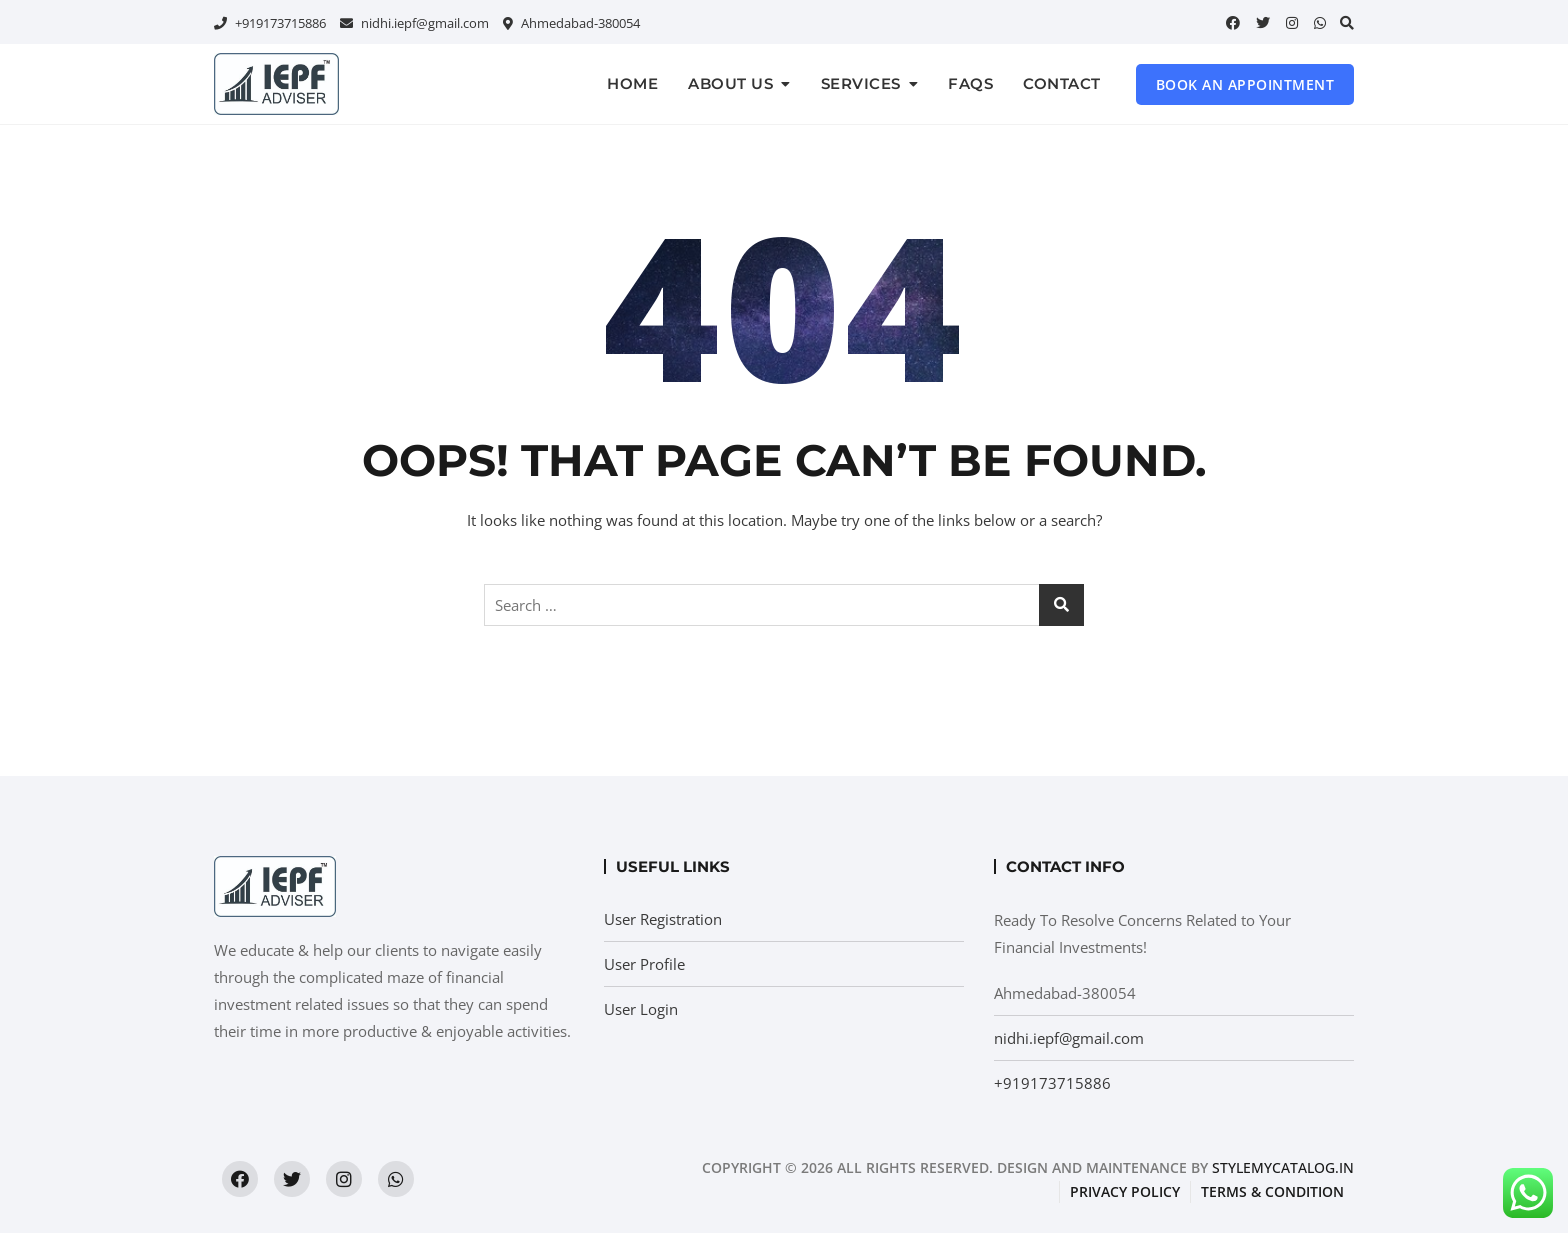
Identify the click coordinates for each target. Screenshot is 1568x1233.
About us (730, 83)
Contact (1062, 83)
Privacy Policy (1125, 1191)
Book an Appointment (1245, 84)
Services (861, 83)
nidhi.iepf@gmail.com (414, 23)
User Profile (644, 964)
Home (632, 83)
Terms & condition (1272, 1191)
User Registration (663, 919)
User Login (641, 1009)
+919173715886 (270, 23)
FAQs (970, 83)
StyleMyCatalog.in (1283, 1167)
